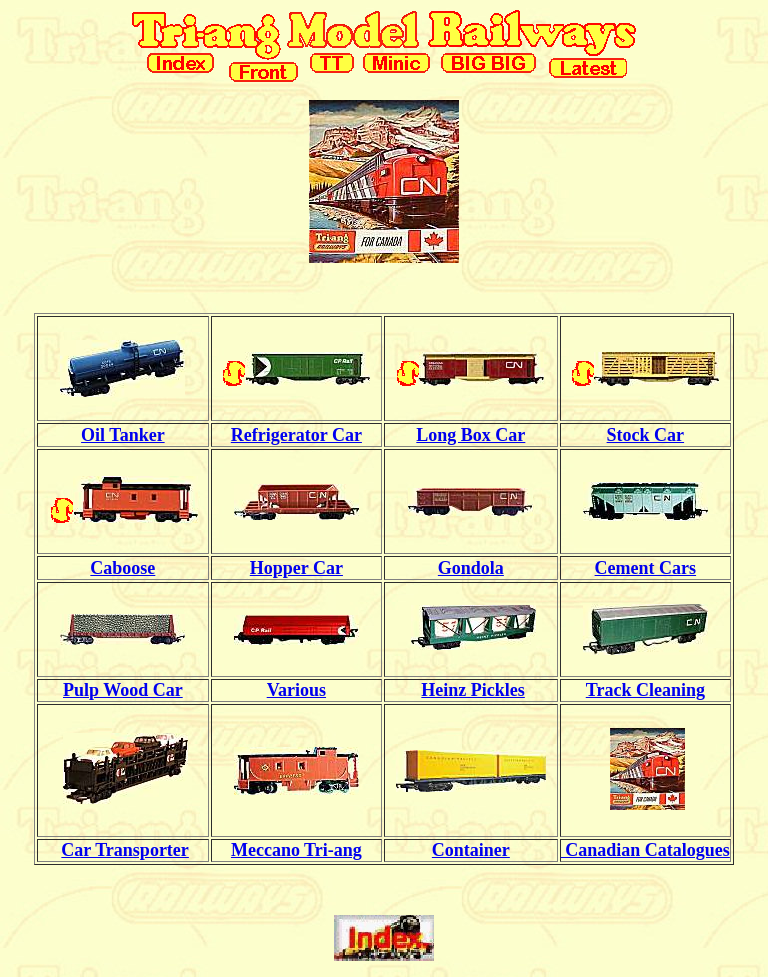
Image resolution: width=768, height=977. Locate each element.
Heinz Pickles (472, 690)
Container (471, 850)
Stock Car (646, 435)
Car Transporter (125, 850)
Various (296, 690)
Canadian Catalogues (645, 850)
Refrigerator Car (296, 435)
